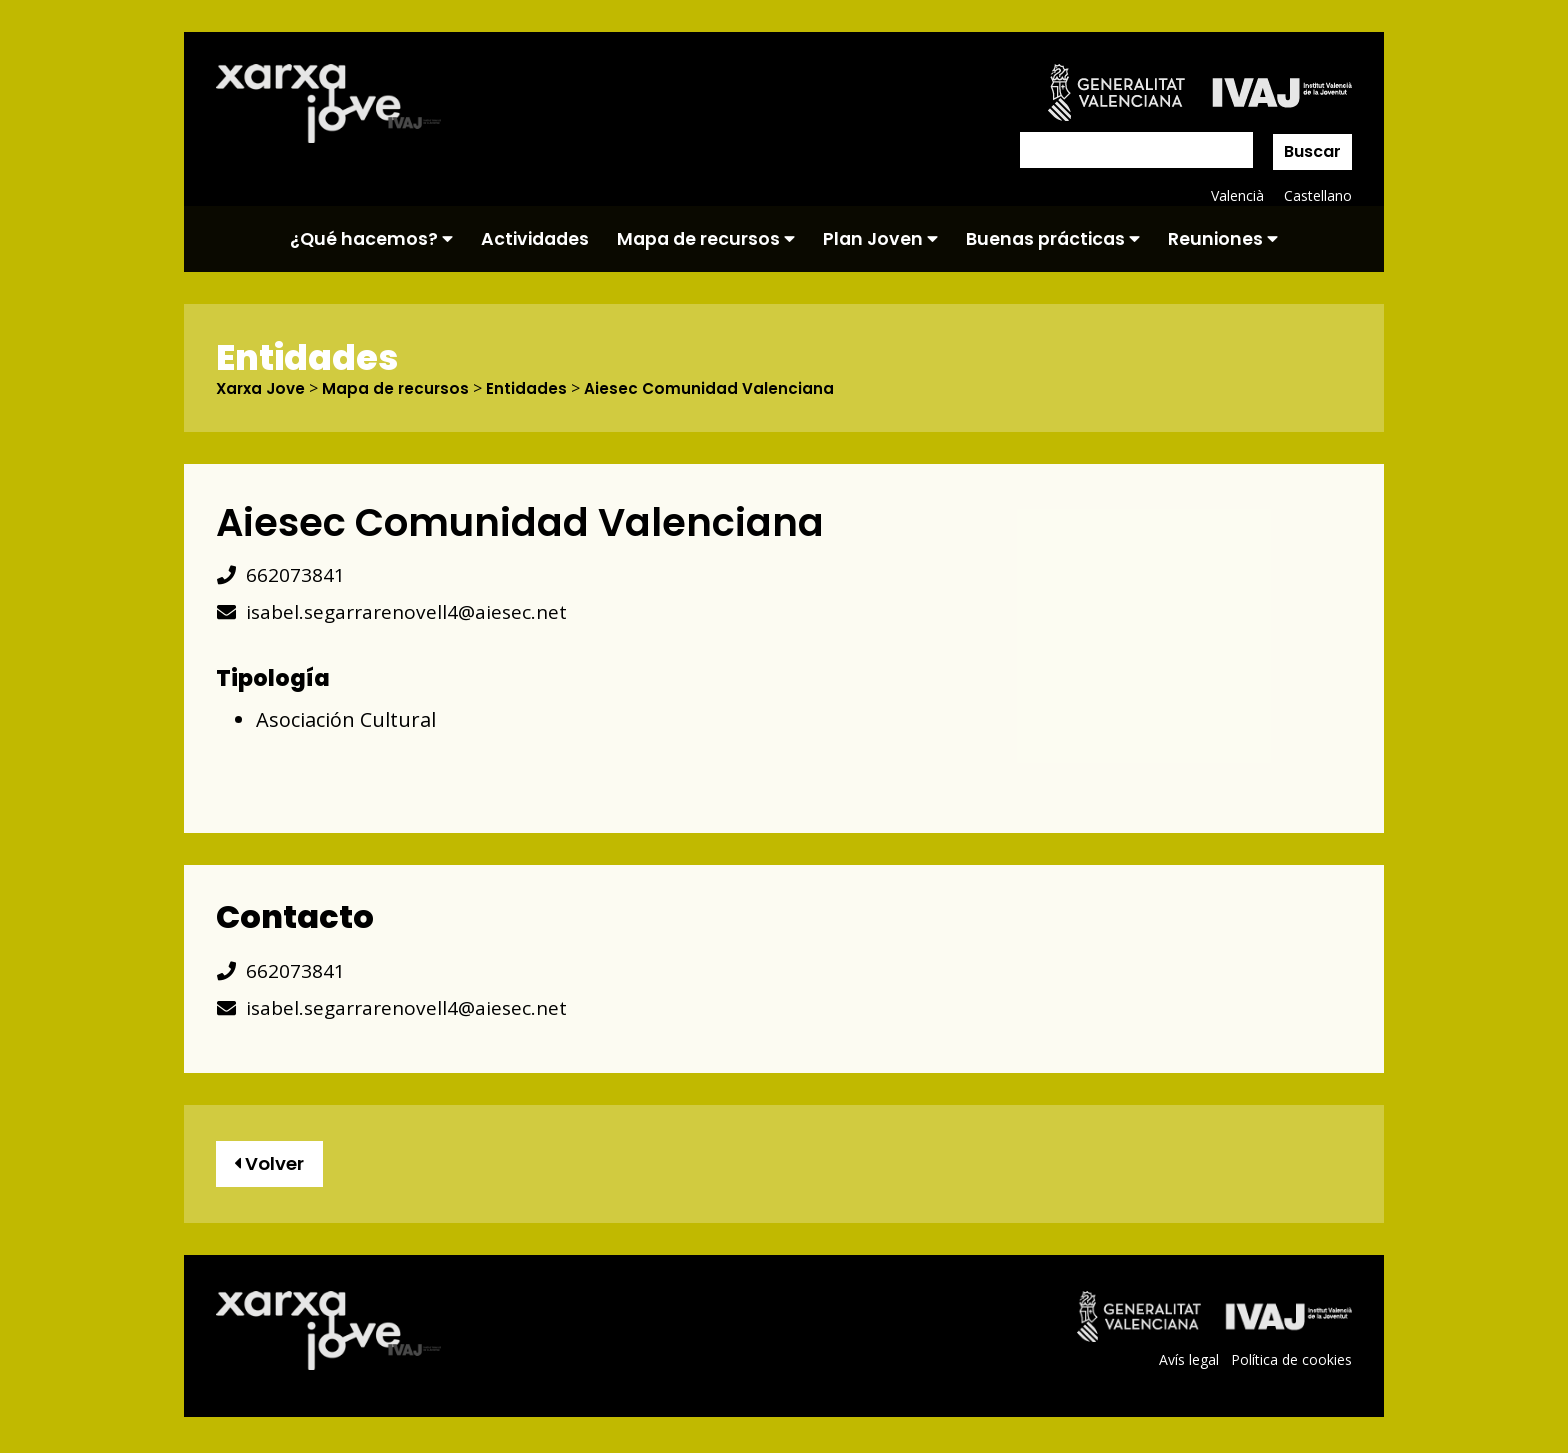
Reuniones (1223, 239)
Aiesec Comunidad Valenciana (716, 389)
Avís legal (1186, 1364)
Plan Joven (880, 239)
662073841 (280, 575)
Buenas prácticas (1053, 239)
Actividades (535, 239)
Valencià (1236, 195)
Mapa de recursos (706, 239)
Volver (273, 1166)
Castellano (1317, 195)
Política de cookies (1290, 1364)
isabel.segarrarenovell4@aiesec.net (397, 612)
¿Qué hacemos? (371, 239)
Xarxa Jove (263, 389)
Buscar (1312, 151)
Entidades (533, 389)
